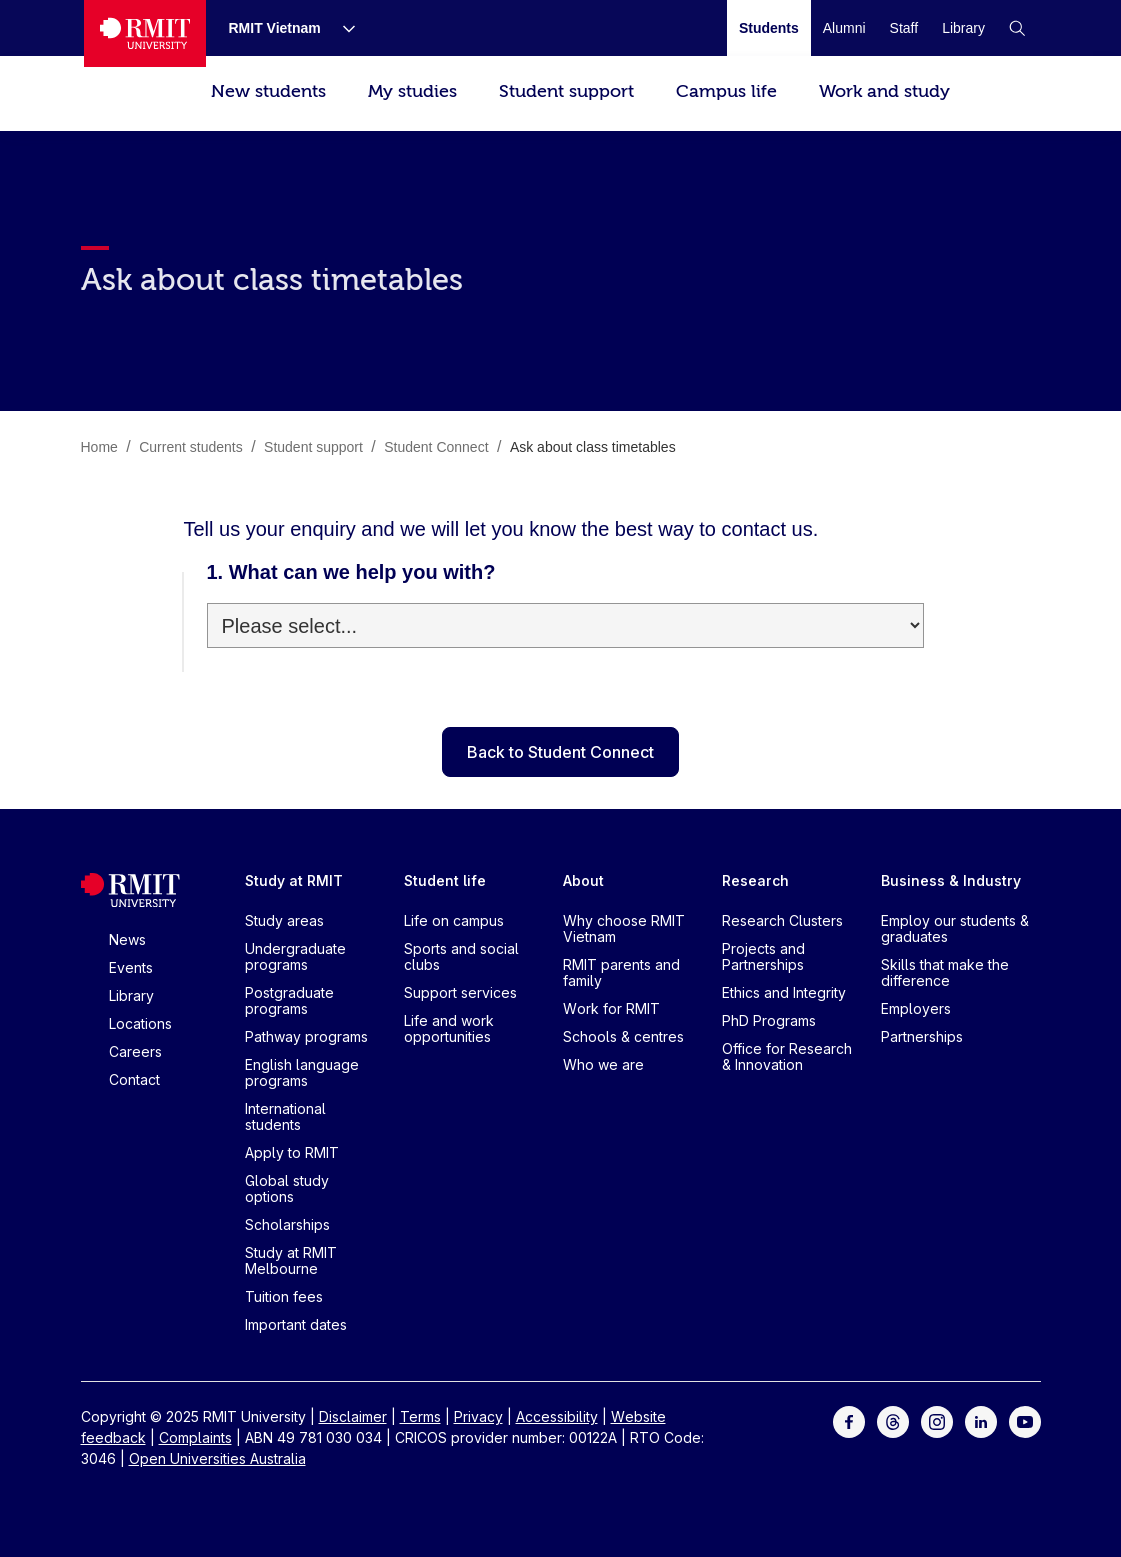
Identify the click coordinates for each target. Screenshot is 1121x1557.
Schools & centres (623, 1036)
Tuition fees (284, 1296)
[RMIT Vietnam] (276, 28)
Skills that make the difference (945, 972)
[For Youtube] (1025, 1420)
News (127, 939)
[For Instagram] (937, 1420)
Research (755, 880)
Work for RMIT (611, 1008)
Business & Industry (951, 880)
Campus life (726, 91)
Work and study (884, 91)
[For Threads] (893, 1420)
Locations (140, 1023)
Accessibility (557, 1416)
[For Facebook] (849, 1420)
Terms (420, 1416)
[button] (1017, 28)
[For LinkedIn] (981, 1420)
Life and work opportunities (449, 1028)
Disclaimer (353, 1416)
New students (268, 91)
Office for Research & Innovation (787, 1056)
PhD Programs (769, 1020)
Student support (566, 91)
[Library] (963, 28)
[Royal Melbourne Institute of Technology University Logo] (145, 33)
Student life (445, 880)
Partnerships (922, 1036)
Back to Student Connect (560, 752)
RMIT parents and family (621, 972)
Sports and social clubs (461, 956)
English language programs (302, 1072)
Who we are (603, 1064)
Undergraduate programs (295, 956)
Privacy (478, 1416)
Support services (460, 992)
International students (285, 1116)
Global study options (287, 1188)
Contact (134, 1079)
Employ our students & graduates (955, 928)
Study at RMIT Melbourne (291, 1260)
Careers (135, 1051)
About (583, 880)
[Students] (769, 28)
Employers (916, 1008)
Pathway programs (306, 1036)
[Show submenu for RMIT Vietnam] (341, 28)
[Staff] (904, 28)
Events (131, 967)
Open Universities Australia (217, 1458)
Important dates (296, 1324)
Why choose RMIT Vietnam (624, 928)
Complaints (195, 1437)
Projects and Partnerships (763, 956)
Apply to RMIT (292, 1152)
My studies (412, 91)
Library (131, 995)
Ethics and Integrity (784, 992)
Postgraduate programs (289, 1000)
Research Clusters (782, 920)
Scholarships (287, 1224)
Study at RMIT (294, 880)
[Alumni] (844, 28)
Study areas (284, 920)
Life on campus (454, 920)
